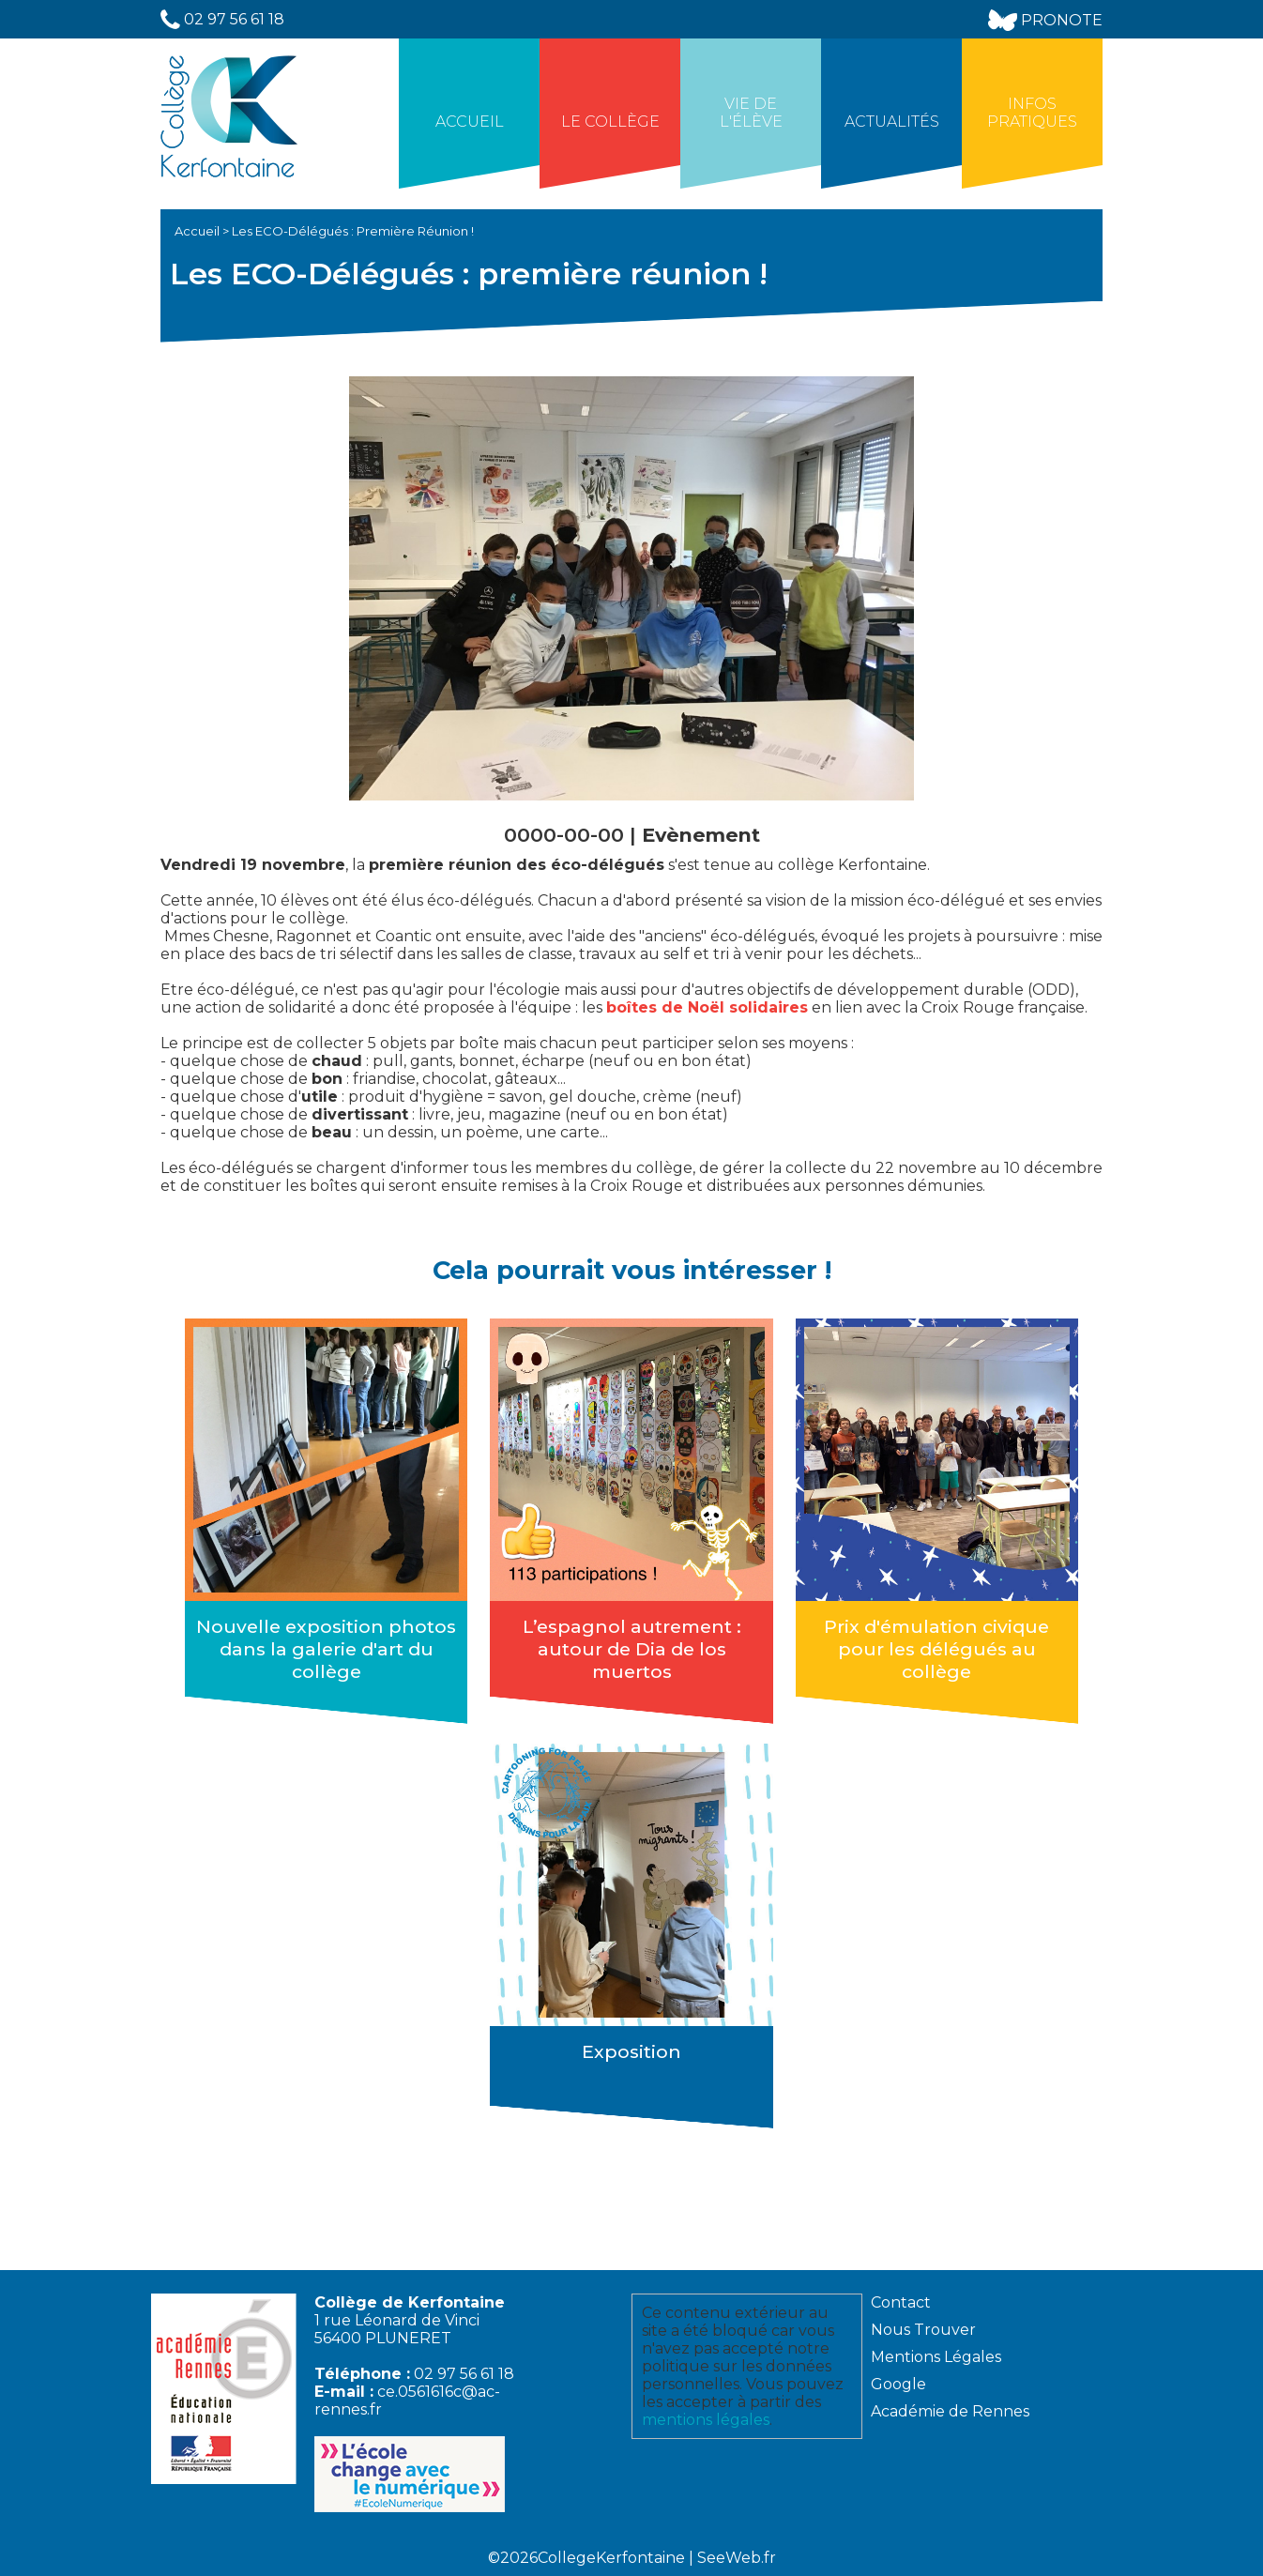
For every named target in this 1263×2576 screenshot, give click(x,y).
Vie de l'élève (751, 112)
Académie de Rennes (950, 2411)
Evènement (701, 834)
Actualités (892, 121)
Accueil (469, 121)
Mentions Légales (936, 2357)
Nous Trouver (923, 2330)
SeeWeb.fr (736, 2558)
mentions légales (705, 2420)
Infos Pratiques (1032, 112)
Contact (901, 2302)
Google (898, 2384)
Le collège (610, 121)
